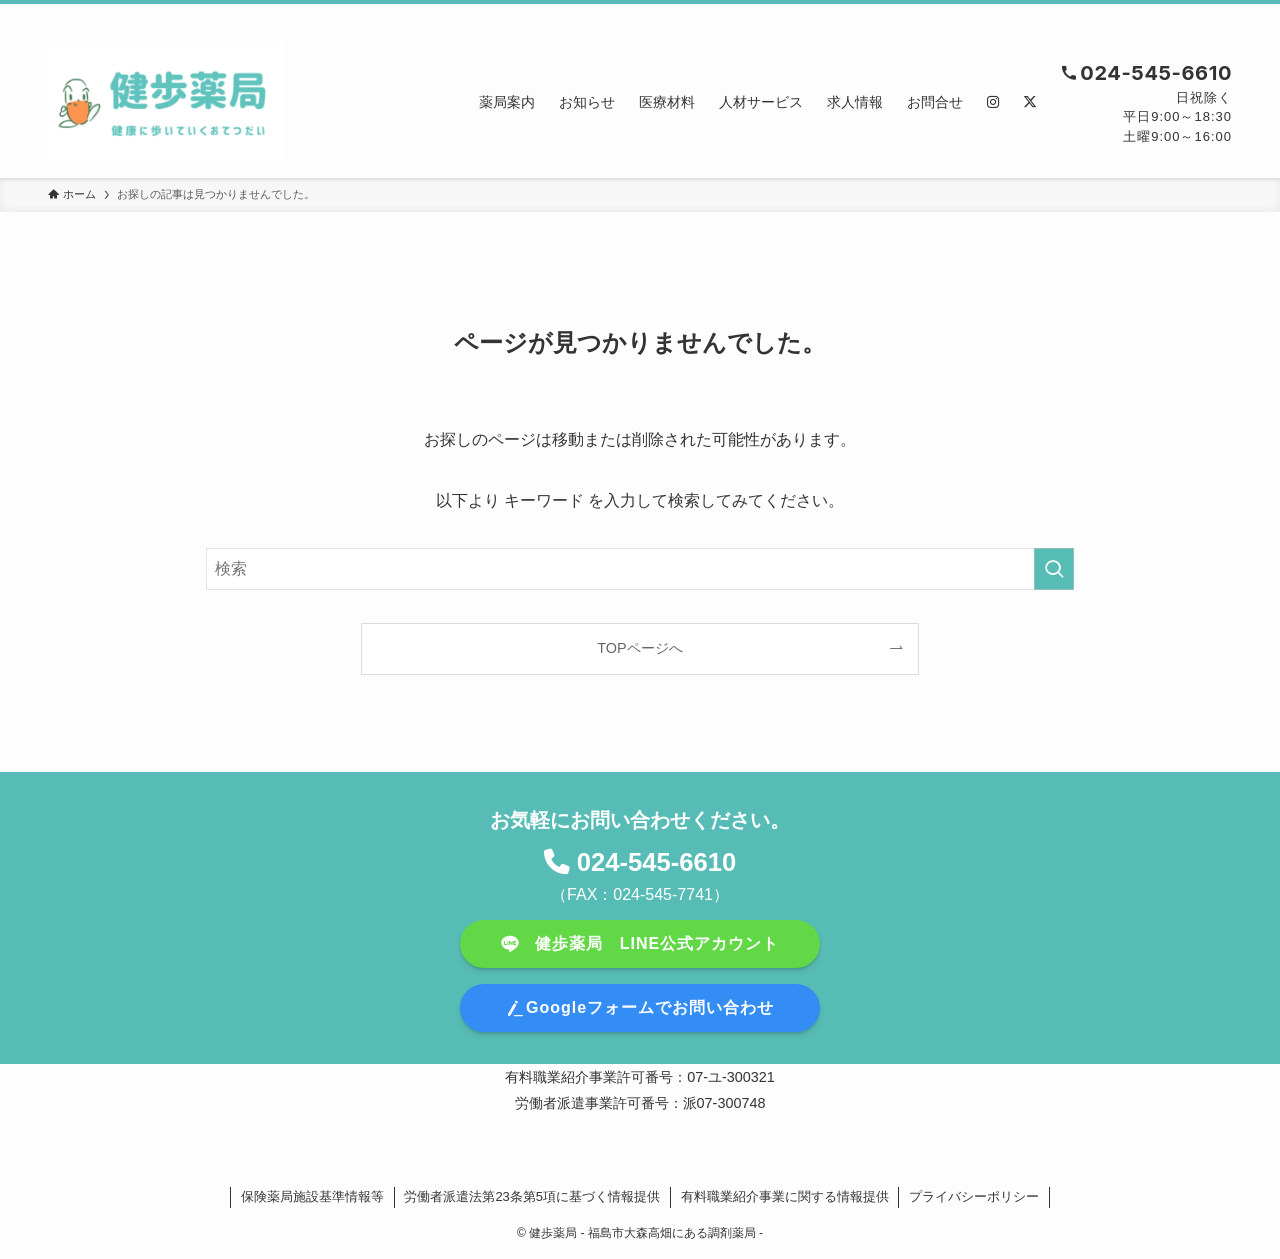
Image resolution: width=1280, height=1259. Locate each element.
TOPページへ (639, 648)
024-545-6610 (656, 862)
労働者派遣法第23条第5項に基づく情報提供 (532, 1196)
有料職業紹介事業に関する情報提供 (785, 1196)
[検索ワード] (640, 569)
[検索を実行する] (1054, 569)
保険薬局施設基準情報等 (312, 1196)
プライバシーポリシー (974, 1196)
